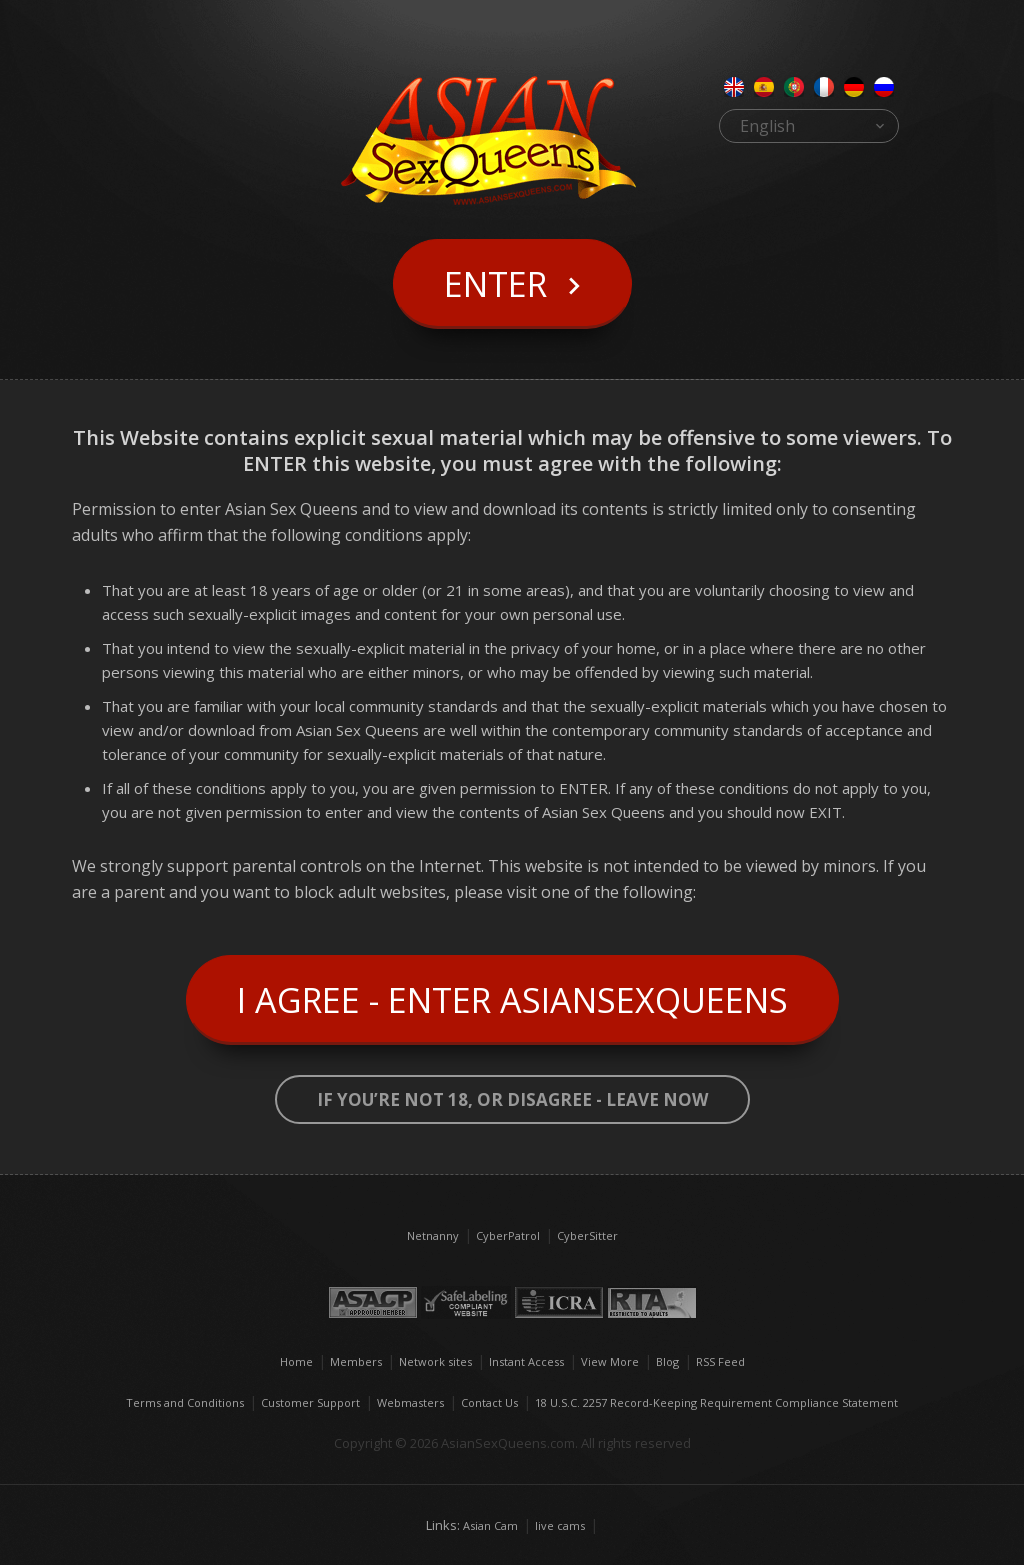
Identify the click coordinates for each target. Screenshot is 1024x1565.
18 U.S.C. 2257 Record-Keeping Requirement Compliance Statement (716, 1402)
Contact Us (489, 1402)
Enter (495, 284)
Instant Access (526, 1361)
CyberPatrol (508, 1235)
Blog (667, 1361)
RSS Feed (720, 1361)
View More (610, 1361)
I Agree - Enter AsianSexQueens (512, 1000)
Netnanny (433, 1235)
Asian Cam (490, 1525)
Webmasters (410, 1402)
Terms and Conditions (185, 1402)
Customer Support (310, 1402)
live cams (560, 1525)
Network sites (435, 1361)
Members (356, 1361)
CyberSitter (587, 1235)
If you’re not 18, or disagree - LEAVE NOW (512, 1099)
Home (296, 1361)
